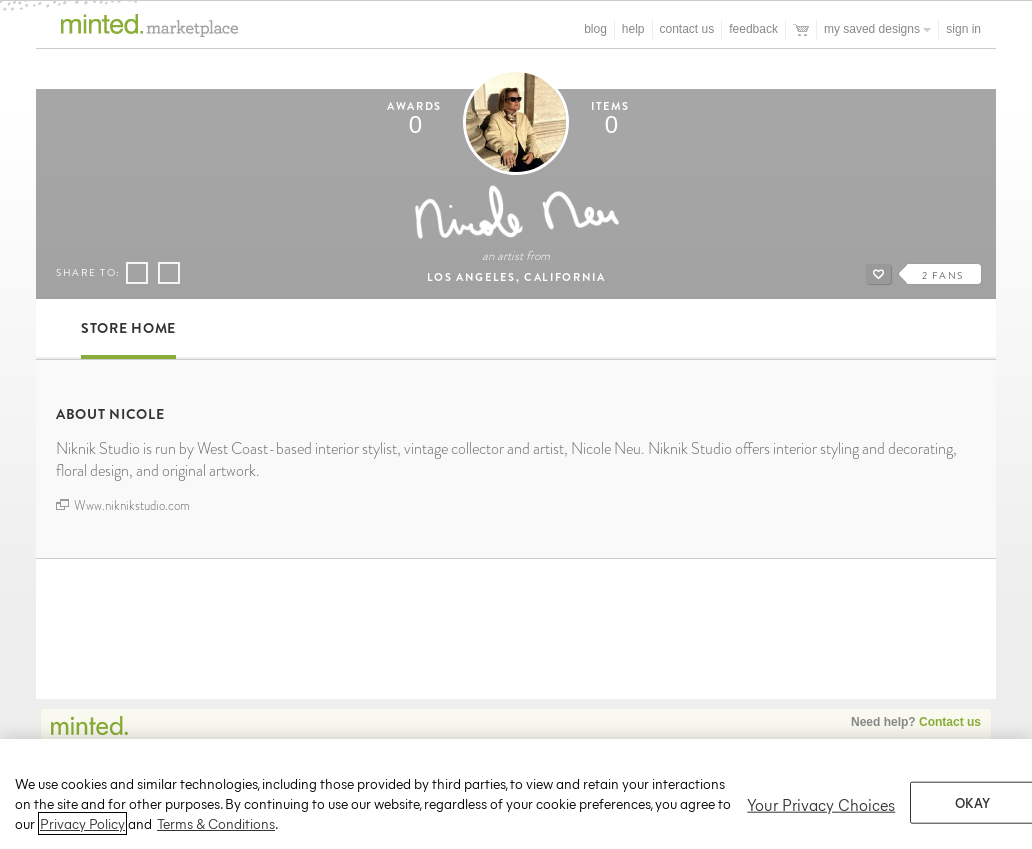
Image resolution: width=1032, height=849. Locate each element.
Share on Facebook (137, 274)
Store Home (128, 328)
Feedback (753, 29)
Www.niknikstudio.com (123, 506)
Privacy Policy (82, 829)
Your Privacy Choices (821, 809)
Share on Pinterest (168, 273)
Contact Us (687, 29)
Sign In (963, 29)
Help (633, 29)
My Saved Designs (877, 29)
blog (595, 29)
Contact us (950, 722)
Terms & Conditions (216, 829)
